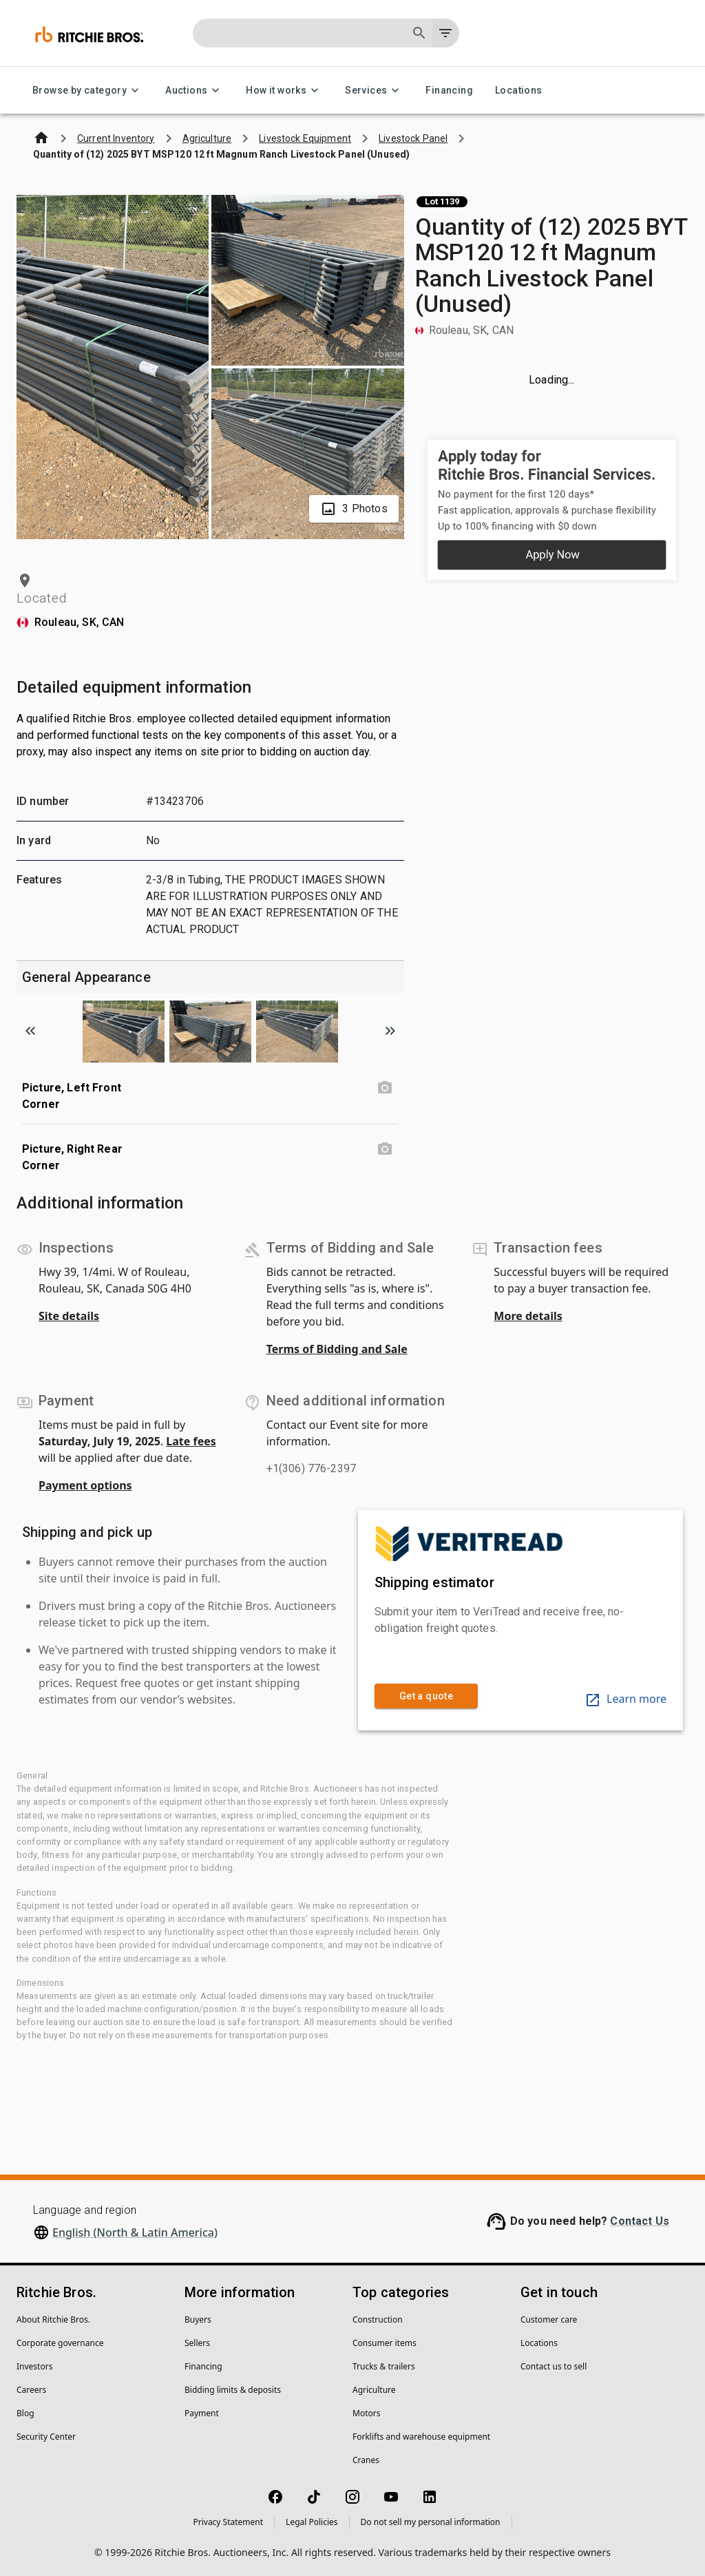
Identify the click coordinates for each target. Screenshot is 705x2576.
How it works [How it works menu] (284, 90)
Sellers (197, 2343)
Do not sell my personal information (431, 2522)
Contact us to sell (553, 2366)
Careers (31, 2390)
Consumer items (384, 2343)
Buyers (198, 2319)
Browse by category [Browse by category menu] (88, 90)
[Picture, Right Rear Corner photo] (385, 1149)
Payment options (85, 1485)
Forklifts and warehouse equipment (421, 2436)
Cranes (365, 2460)
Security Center (46, 2436)
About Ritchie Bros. (53, 2319)
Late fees (191, 1441)
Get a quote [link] (426, 1696)
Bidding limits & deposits (233, 2390)
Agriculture (374, 2390)
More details (528, 1315)
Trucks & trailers (383, 2366)
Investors (34, 2366)
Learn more (625, 1698)
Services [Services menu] (374, 90)
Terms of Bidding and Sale (337, 1349)
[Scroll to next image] (390, 1031)
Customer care (548, 2319)
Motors (366, 2413)
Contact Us (639, 2221)
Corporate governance (60, 2343)
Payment (202, 2413)
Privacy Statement (228, 2522)
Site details (69, 1315)
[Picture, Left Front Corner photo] (385, 1088)
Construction (377, 2319)
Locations (519, 90)
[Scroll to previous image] (30, 1031)
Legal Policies (311, 2522)
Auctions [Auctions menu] (194, 90)
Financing (449, 90)
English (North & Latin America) (135, 2232)
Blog (25, 2413)
